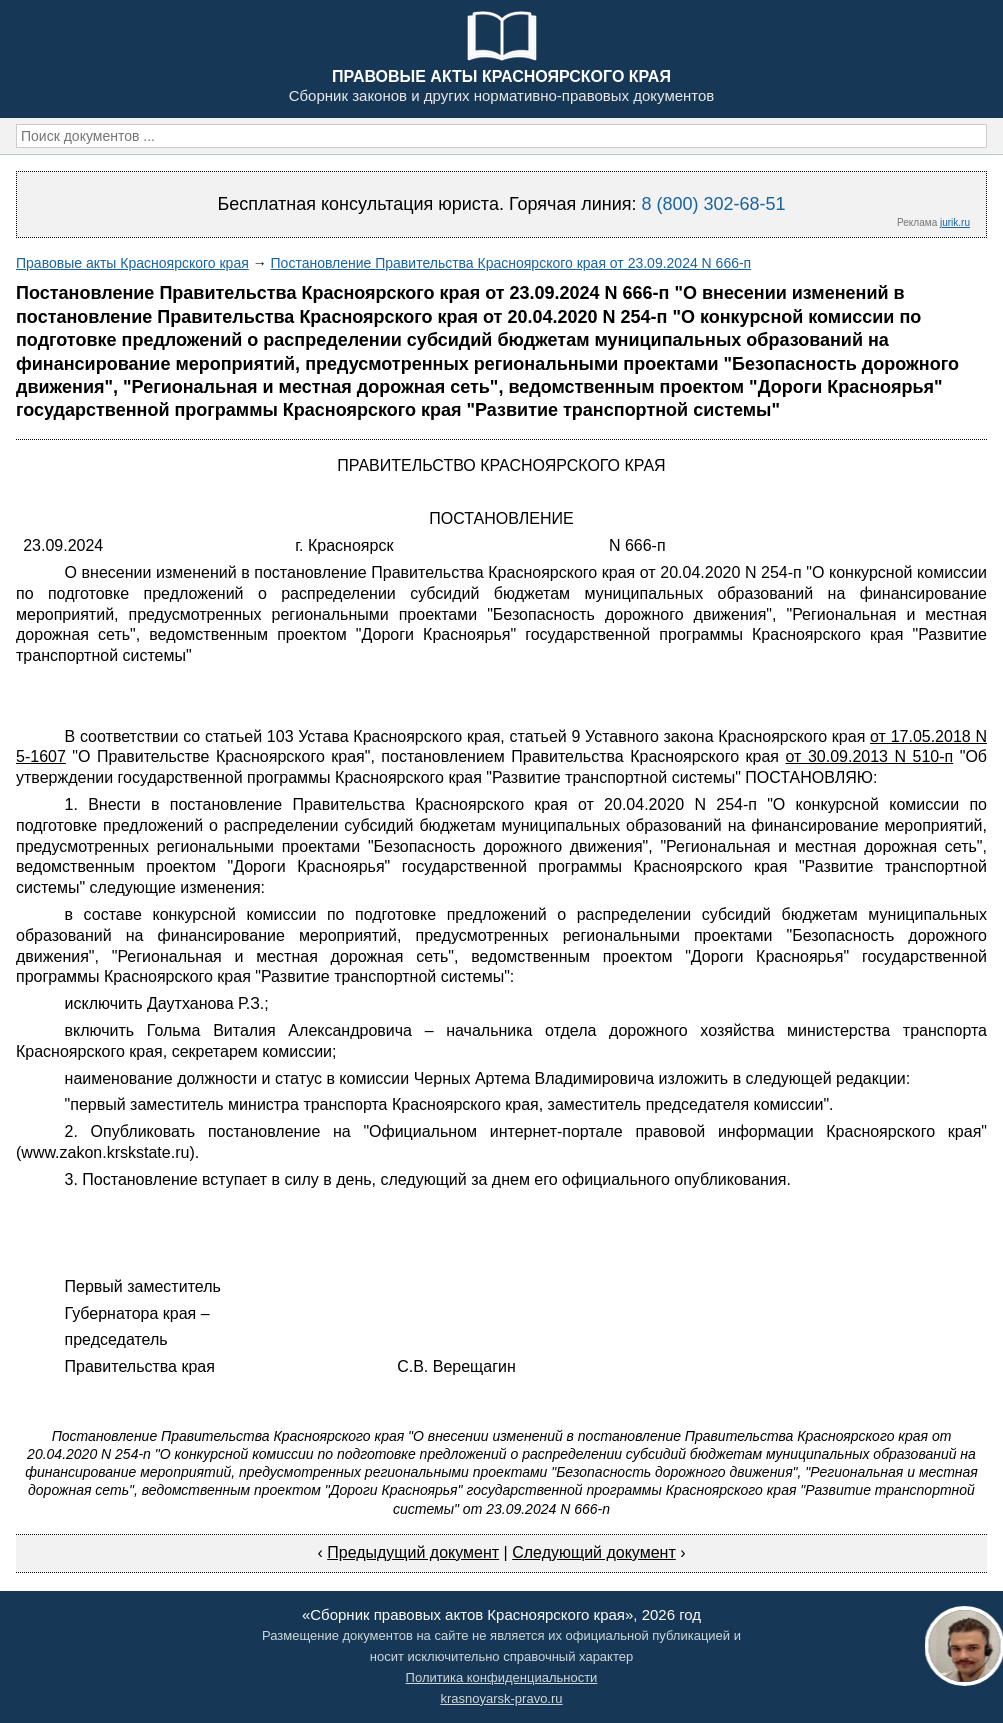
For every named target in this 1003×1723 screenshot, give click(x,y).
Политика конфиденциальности (502, 1677)
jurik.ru (955, 222)
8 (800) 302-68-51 (713, 204)
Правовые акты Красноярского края (132, 263)
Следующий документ (594, 1552)
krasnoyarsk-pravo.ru (501, 1698)
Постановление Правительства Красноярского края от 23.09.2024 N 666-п (511, 263)
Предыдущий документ (413, 1552)
